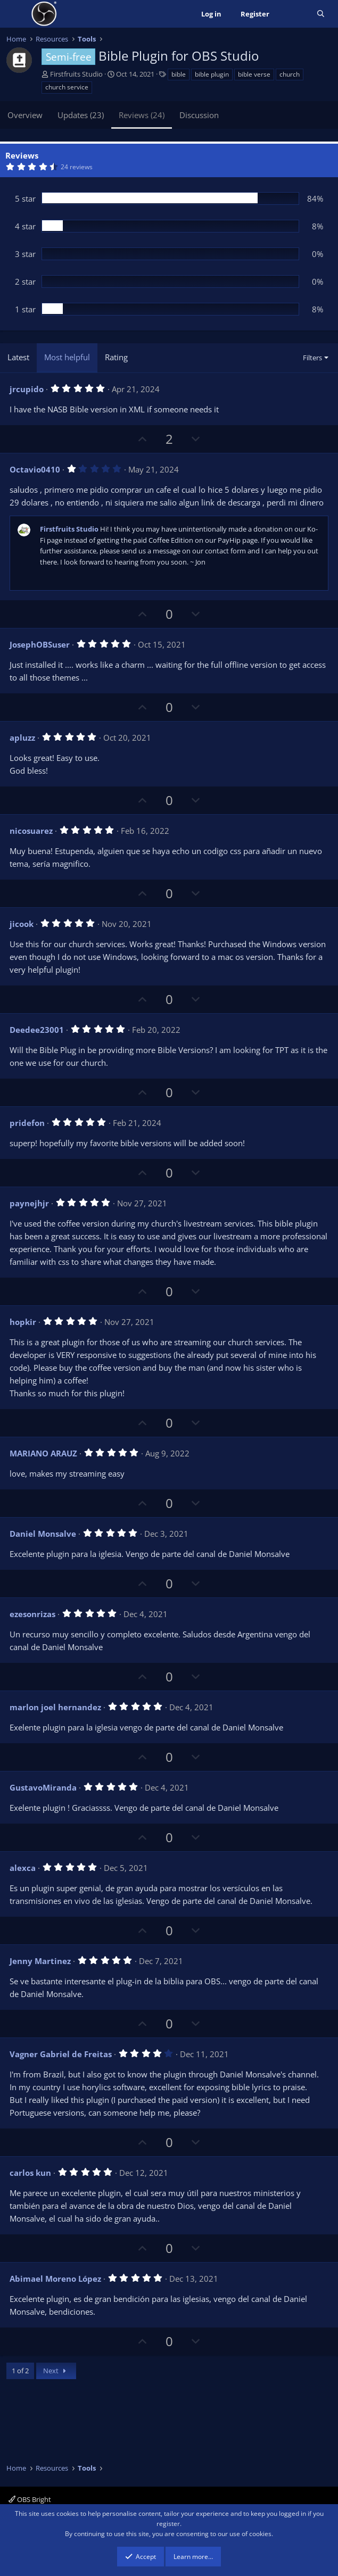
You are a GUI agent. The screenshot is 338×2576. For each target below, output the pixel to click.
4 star (25, 226)
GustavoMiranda (43, 1787)
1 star (25, 309)
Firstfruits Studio (76, 74)
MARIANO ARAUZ (43, 1453)
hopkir (23, 1321)
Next (56, 2370)
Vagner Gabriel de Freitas (61, 2054)
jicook (22, 923)
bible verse (254, 74)
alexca (23, 1867)
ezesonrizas (32, 1614)
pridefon (27, 1122)
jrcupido (27, 389)
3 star (25, 254)
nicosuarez (31, 830)
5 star (25, 198)
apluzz (22, 737)
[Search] (321, 14)
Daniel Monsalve (43, 1533)
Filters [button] (312, 357)
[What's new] (293, 14)
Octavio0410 (35, 469)
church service (66, 87)
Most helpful (67, 357)
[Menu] (15, 14)
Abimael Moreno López (55, 2278)
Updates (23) (80, 115)
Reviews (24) (141, 115)
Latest (18, 357)
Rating (116, 357)
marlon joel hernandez (55, 1707)
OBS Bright (30, 2499)
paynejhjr (29, 1203)
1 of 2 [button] (20, 2370)
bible (178, 74)
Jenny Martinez (40, 1961)
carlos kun (30, 2172)
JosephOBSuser (40, 644)
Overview (25, 115)
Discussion (199, 115)
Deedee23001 (37, 1029)
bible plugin (212, 74)
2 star (25, 281)
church (289, 74)
